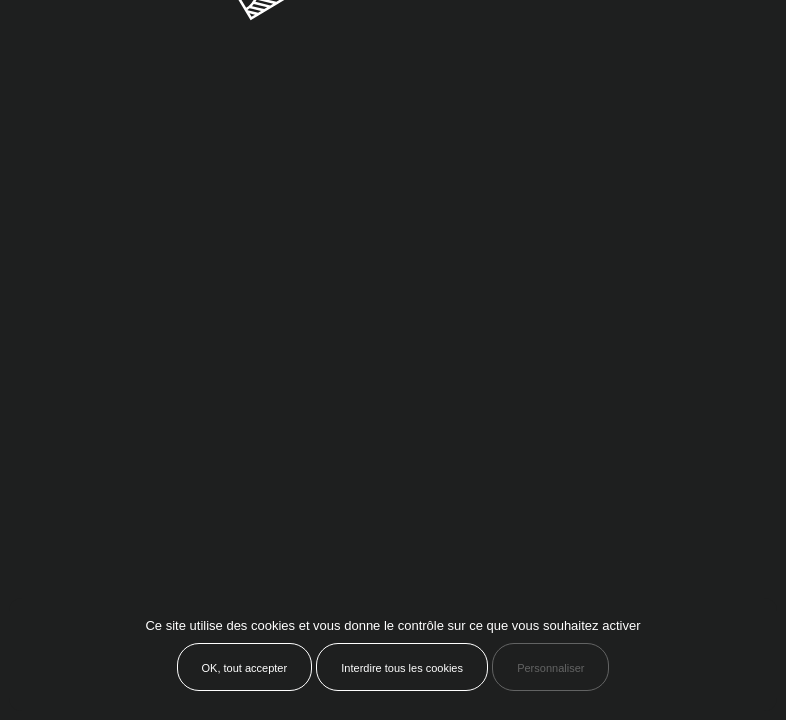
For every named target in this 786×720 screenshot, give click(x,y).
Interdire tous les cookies (402, 668)
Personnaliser (550, 668)
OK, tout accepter (245, 668)
